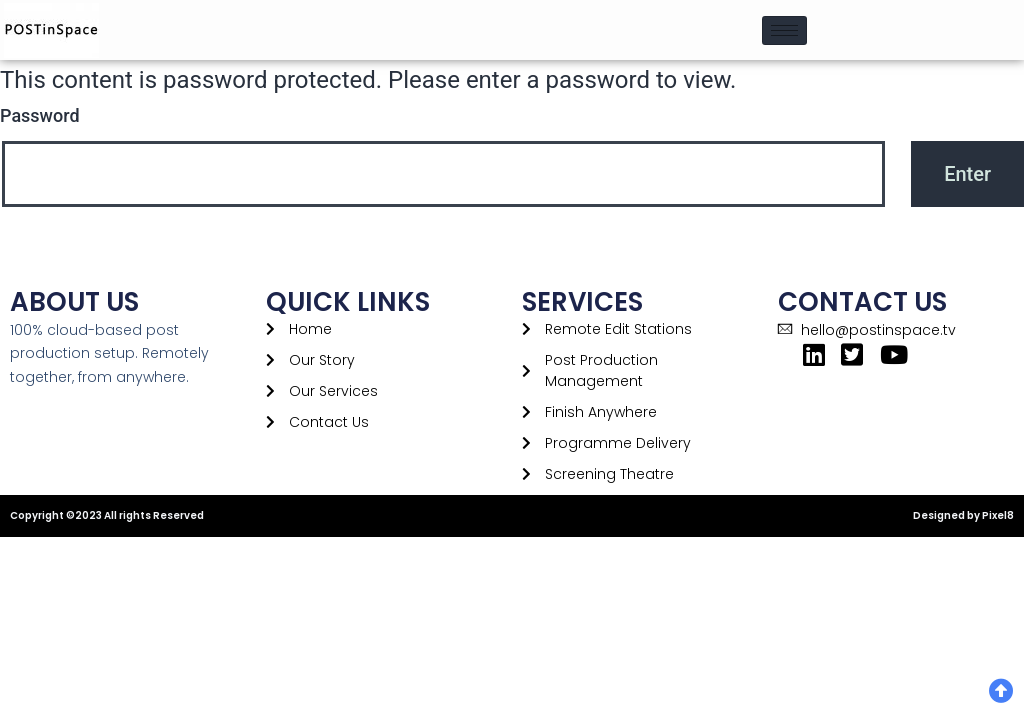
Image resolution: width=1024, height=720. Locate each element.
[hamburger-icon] (784, 30)
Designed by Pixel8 (963, 515)
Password (40, 115)
